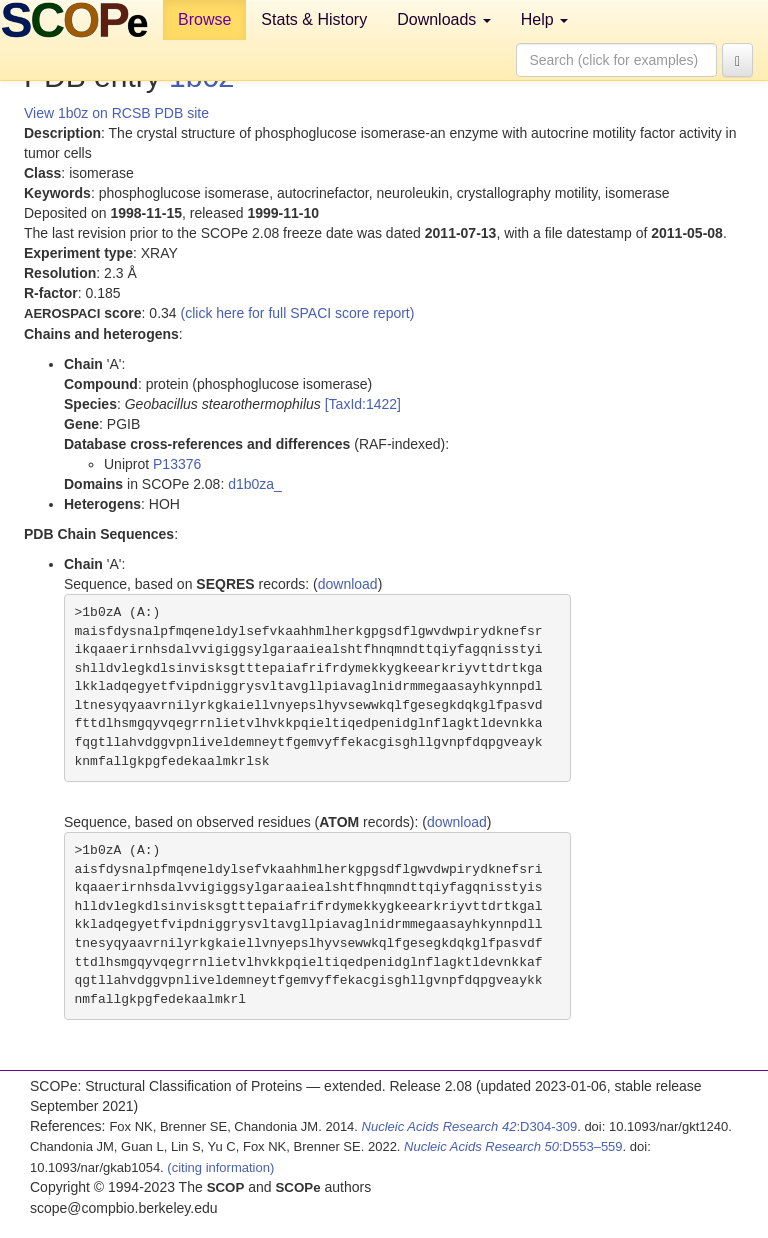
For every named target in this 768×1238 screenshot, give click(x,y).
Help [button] (544, 19)
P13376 (177, 464)
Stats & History (314, 19)
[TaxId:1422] (363, 404)
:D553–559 (513, 1146)
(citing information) (220, 1167)
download (348, 584)
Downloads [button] (444, 19)
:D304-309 (470, 1126)
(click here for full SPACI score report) (298, 313)
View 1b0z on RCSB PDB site (116, 113)
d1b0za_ (255, 484)
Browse (204, 19)
